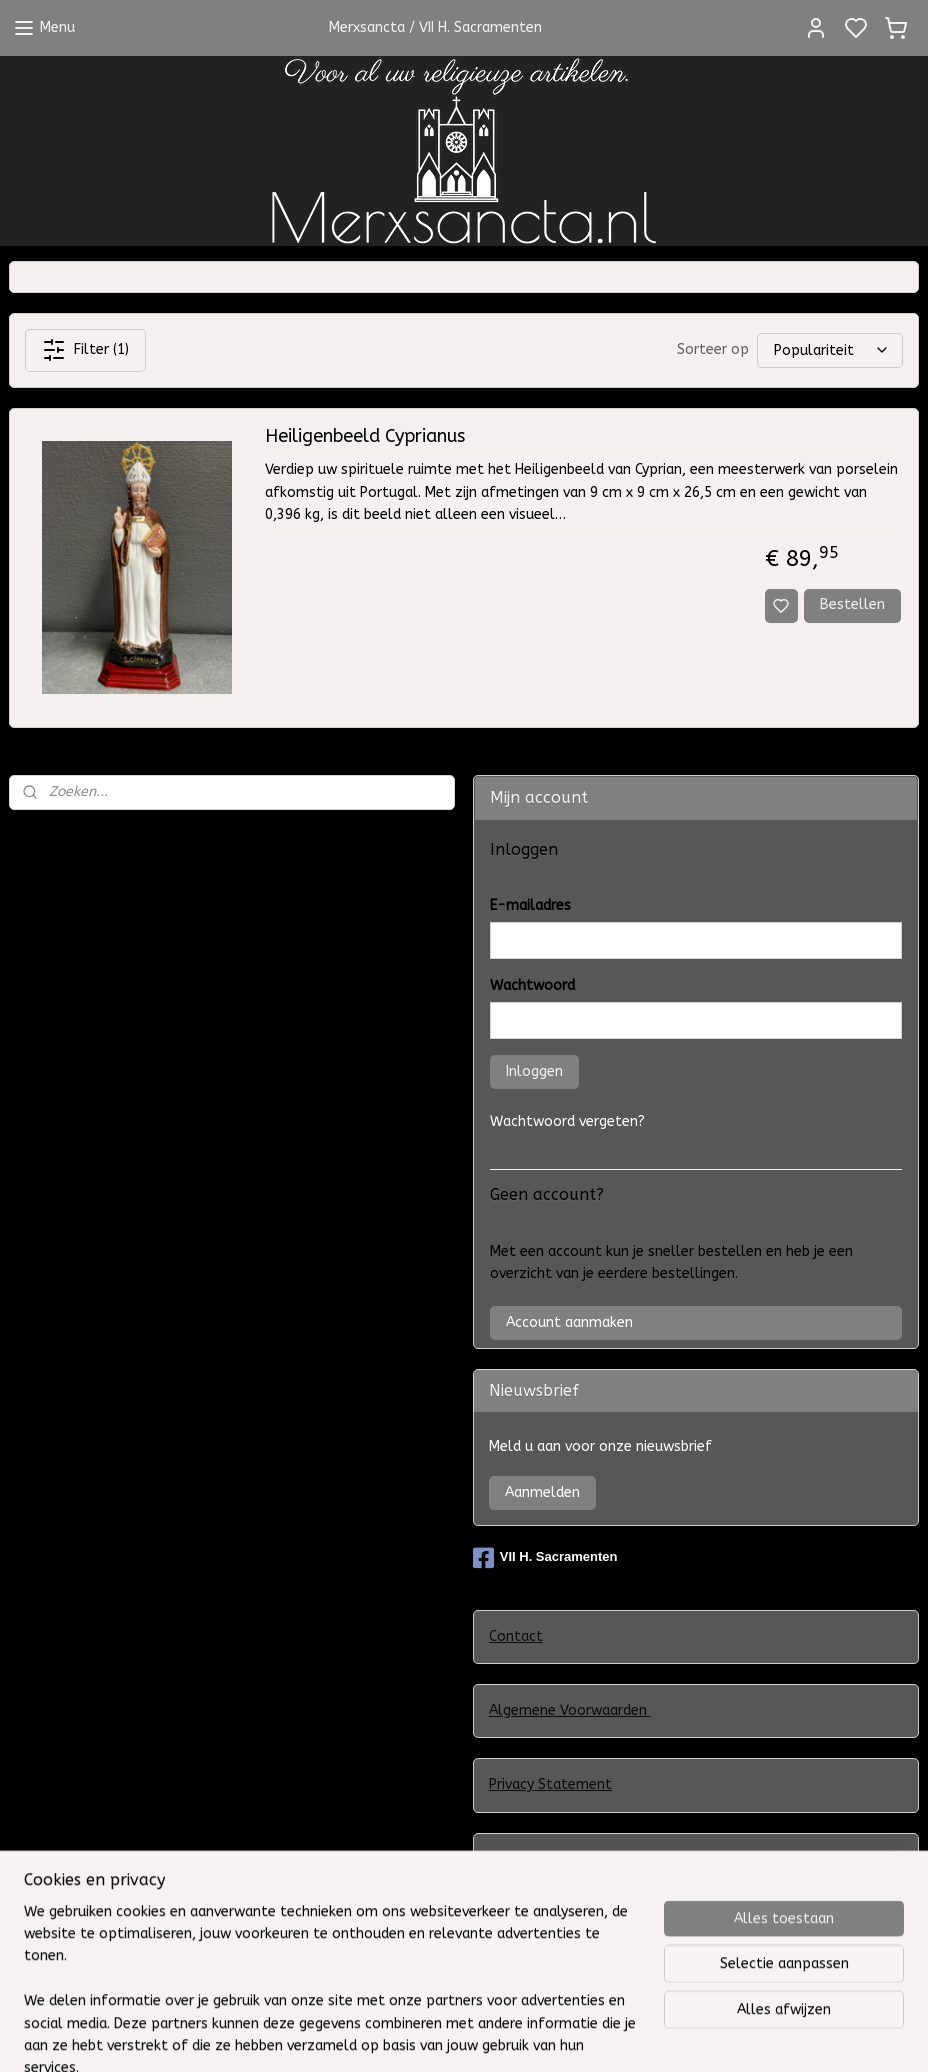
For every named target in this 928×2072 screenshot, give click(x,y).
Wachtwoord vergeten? (567, 1121)
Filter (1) (85, 350)
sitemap (585, 2035)
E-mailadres (530, 905)
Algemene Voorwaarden (570, 1710)
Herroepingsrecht (546, 1956)
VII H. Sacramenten (545, 1558)
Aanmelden (542, 1492)
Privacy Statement (550, 1784)
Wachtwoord (532, 985)
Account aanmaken (569, 1322)
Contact (516, 1636)
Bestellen (852, 604)
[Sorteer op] (830, 350)
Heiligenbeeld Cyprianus (365, 436)
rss (624, 2035)
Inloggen (534, 1071)
